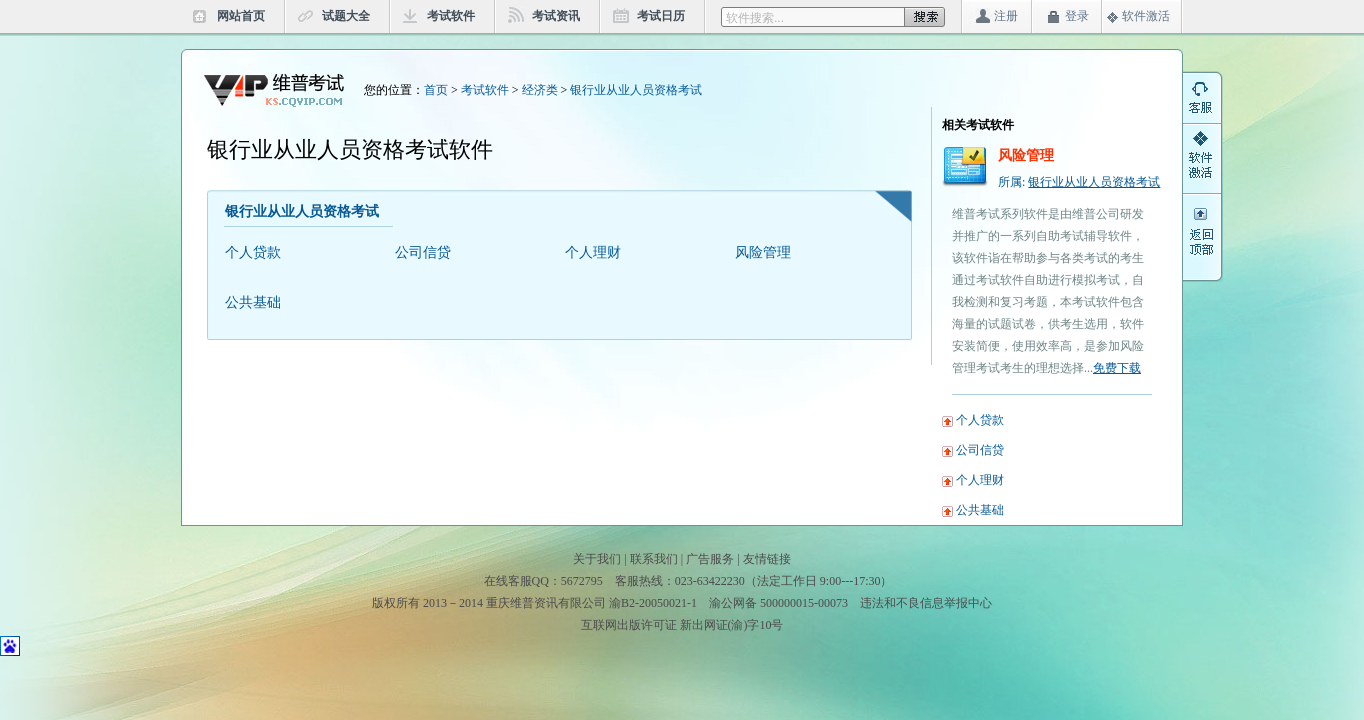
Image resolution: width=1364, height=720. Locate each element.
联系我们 (654, 559)
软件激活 (1146, 16)
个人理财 (593, 252)
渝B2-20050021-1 (653, 603)
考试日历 (661, 16)
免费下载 (1117, 368)
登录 (1077, 16)
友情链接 (767, 559)
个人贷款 (253, 252)
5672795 (582, 581)
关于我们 (597, 559)
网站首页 (241, 16)
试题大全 (346, 16)
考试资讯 (556, 16)
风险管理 (763, 252)
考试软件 (451, 16)
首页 (436, 90)
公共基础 (253, 302)
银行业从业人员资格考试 (636, 90)
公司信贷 (423, 252)
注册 (1006, 16)
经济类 (540, 90)
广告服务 (710, 559)
